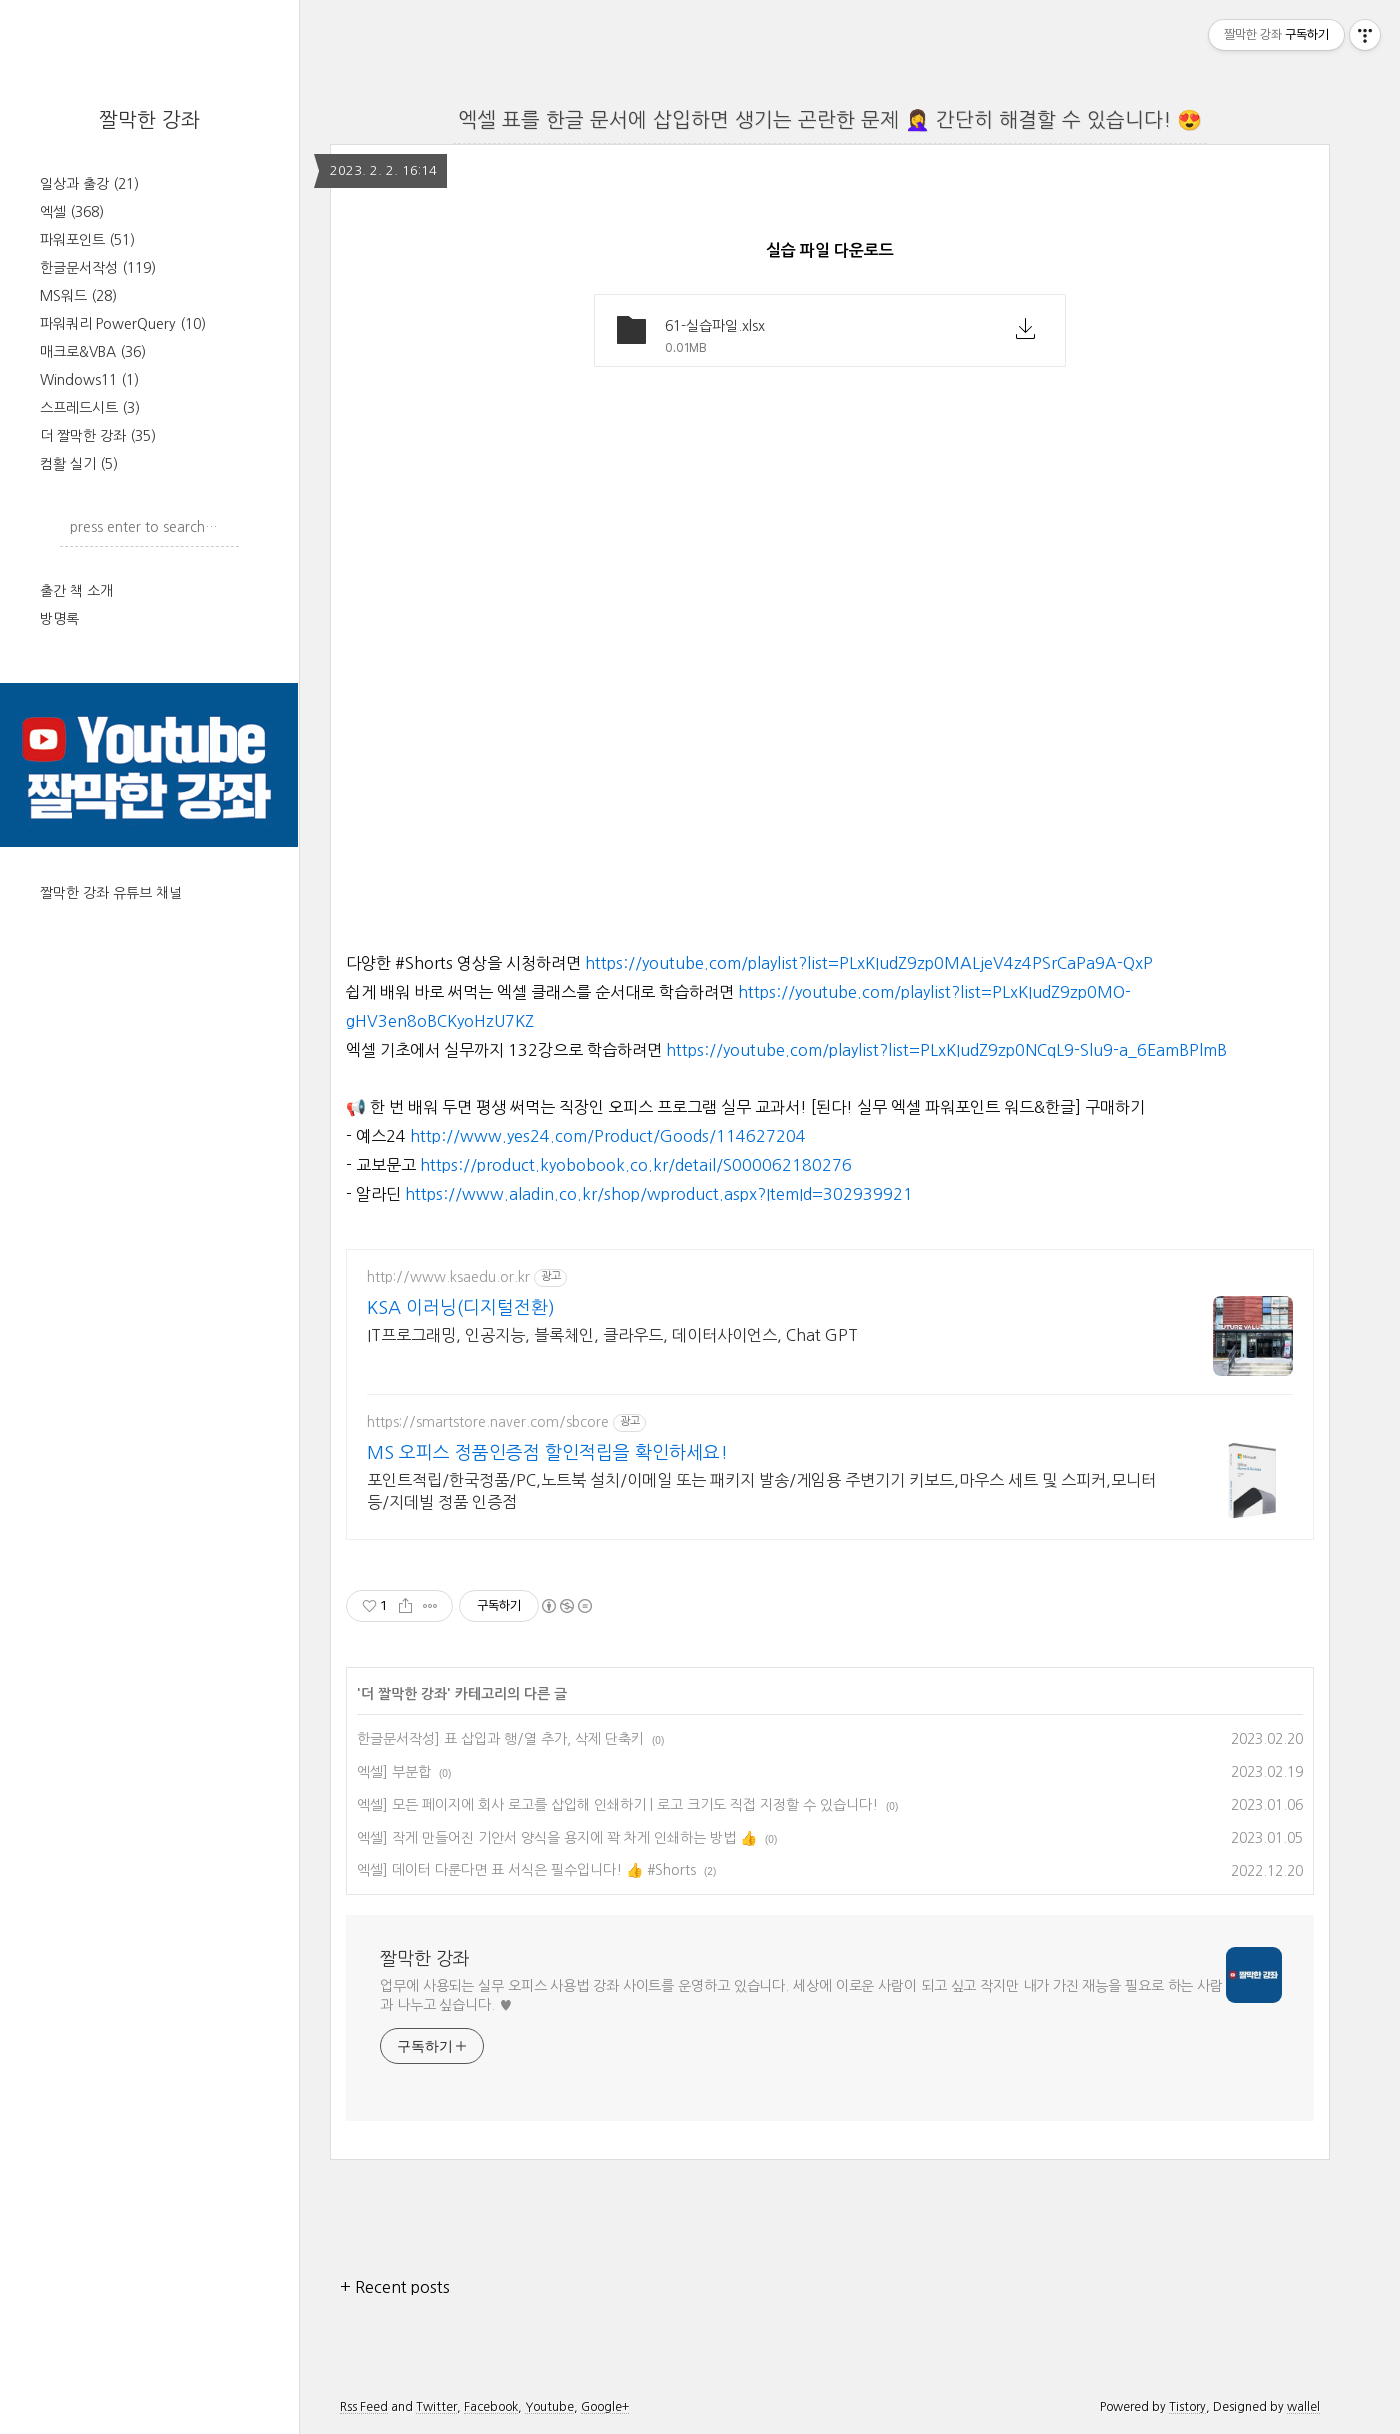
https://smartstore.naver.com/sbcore (488, 1422)
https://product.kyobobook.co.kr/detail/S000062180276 (636, 1165)
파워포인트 (87, 240)
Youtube (549, 2407)
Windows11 (89, 380)
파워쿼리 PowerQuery (123, 324)
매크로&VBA (93, 352)
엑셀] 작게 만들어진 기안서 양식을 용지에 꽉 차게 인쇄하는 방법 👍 (557, 1838)
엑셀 (72, 212)
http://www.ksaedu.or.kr (448, 1277)
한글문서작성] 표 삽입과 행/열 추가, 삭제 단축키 (500, 1739)
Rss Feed (364, 2407)
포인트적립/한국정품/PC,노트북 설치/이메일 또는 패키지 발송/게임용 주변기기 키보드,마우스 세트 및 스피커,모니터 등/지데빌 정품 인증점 (761, 1491)
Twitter (436, 2407)
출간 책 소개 (76, 591)
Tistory (1187, 2407)
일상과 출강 (89, 184)
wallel (1303, 2407)
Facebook (491, 2407)
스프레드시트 (90, 408)
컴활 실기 (79, 464)
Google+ (605, 2407)
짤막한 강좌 (149, 120)
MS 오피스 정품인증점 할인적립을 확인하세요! (547, 1453)
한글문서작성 (98, 268)
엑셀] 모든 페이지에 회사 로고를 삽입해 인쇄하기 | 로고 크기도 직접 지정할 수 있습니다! (617, 1805)
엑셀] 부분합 (394, 1772)
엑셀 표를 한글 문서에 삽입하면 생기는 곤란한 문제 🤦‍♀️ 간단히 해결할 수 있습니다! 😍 (830, 120)
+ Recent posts (395, 2287)
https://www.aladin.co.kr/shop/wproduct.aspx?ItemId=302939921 (659, 1194)
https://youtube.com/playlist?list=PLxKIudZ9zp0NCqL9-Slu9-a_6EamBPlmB (946, 1050)
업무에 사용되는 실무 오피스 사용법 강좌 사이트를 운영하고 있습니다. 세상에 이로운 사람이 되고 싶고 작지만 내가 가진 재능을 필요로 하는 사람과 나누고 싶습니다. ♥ (801, 1995)
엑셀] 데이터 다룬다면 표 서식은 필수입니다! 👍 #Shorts (526, 1870)
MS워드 (78, 296)
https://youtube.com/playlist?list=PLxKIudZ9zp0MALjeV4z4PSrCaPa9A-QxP (869, 963)
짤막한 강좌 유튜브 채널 (111, 893)
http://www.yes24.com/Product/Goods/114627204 (608, 1136)
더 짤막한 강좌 (98, 436)
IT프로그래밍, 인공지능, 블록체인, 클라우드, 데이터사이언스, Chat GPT (612, 1335)
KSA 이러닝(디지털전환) (461, 1308)
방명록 (59, 619)
